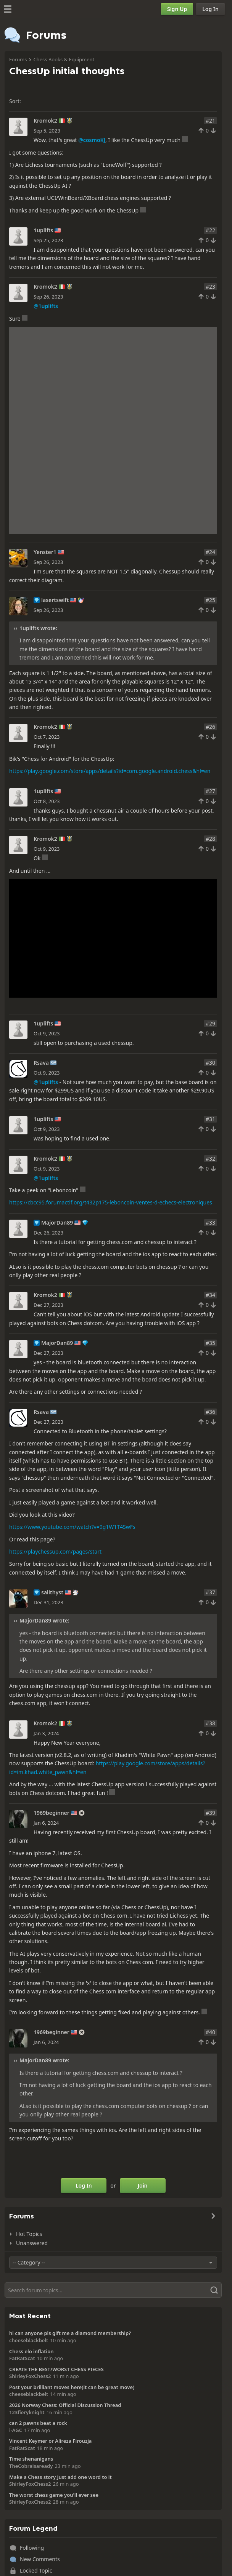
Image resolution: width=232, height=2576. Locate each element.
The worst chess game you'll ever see (53, 2494)
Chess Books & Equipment (63, 59)
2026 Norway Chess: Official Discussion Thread (65, 2405)
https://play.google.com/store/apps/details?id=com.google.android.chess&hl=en (109, 771)
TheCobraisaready (31, 2466)
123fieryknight (27, 2412)
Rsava (41, 1063)
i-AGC (15, 2430)
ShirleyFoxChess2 (30, 2376)
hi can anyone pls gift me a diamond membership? (70, 2333)
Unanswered (32, 2243)
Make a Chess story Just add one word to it (60, 2477)
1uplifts (43, 230)
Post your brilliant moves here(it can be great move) (71, 2387)
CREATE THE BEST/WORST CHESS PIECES (56, 2369)
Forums (18, 59)
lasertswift (55, 600)
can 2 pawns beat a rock (38, 2422)
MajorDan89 (57, 1223)
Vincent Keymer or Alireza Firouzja (50, 2440)
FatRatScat (22, 2358)
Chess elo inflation (31, 2351)
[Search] (113, 2290)
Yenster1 (45, 552)
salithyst (52, 1592)
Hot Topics (29, 2233)
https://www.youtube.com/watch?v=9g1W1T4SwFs (72, 1526)
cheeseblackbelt (28, 2340)
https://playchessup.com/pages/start (55, 1551)
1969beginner (51, 1813)
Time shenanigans (31, 2458)
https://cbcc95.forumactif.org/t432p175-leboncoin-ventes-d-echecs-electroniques (110, 1202)
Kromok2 (45, 121)
